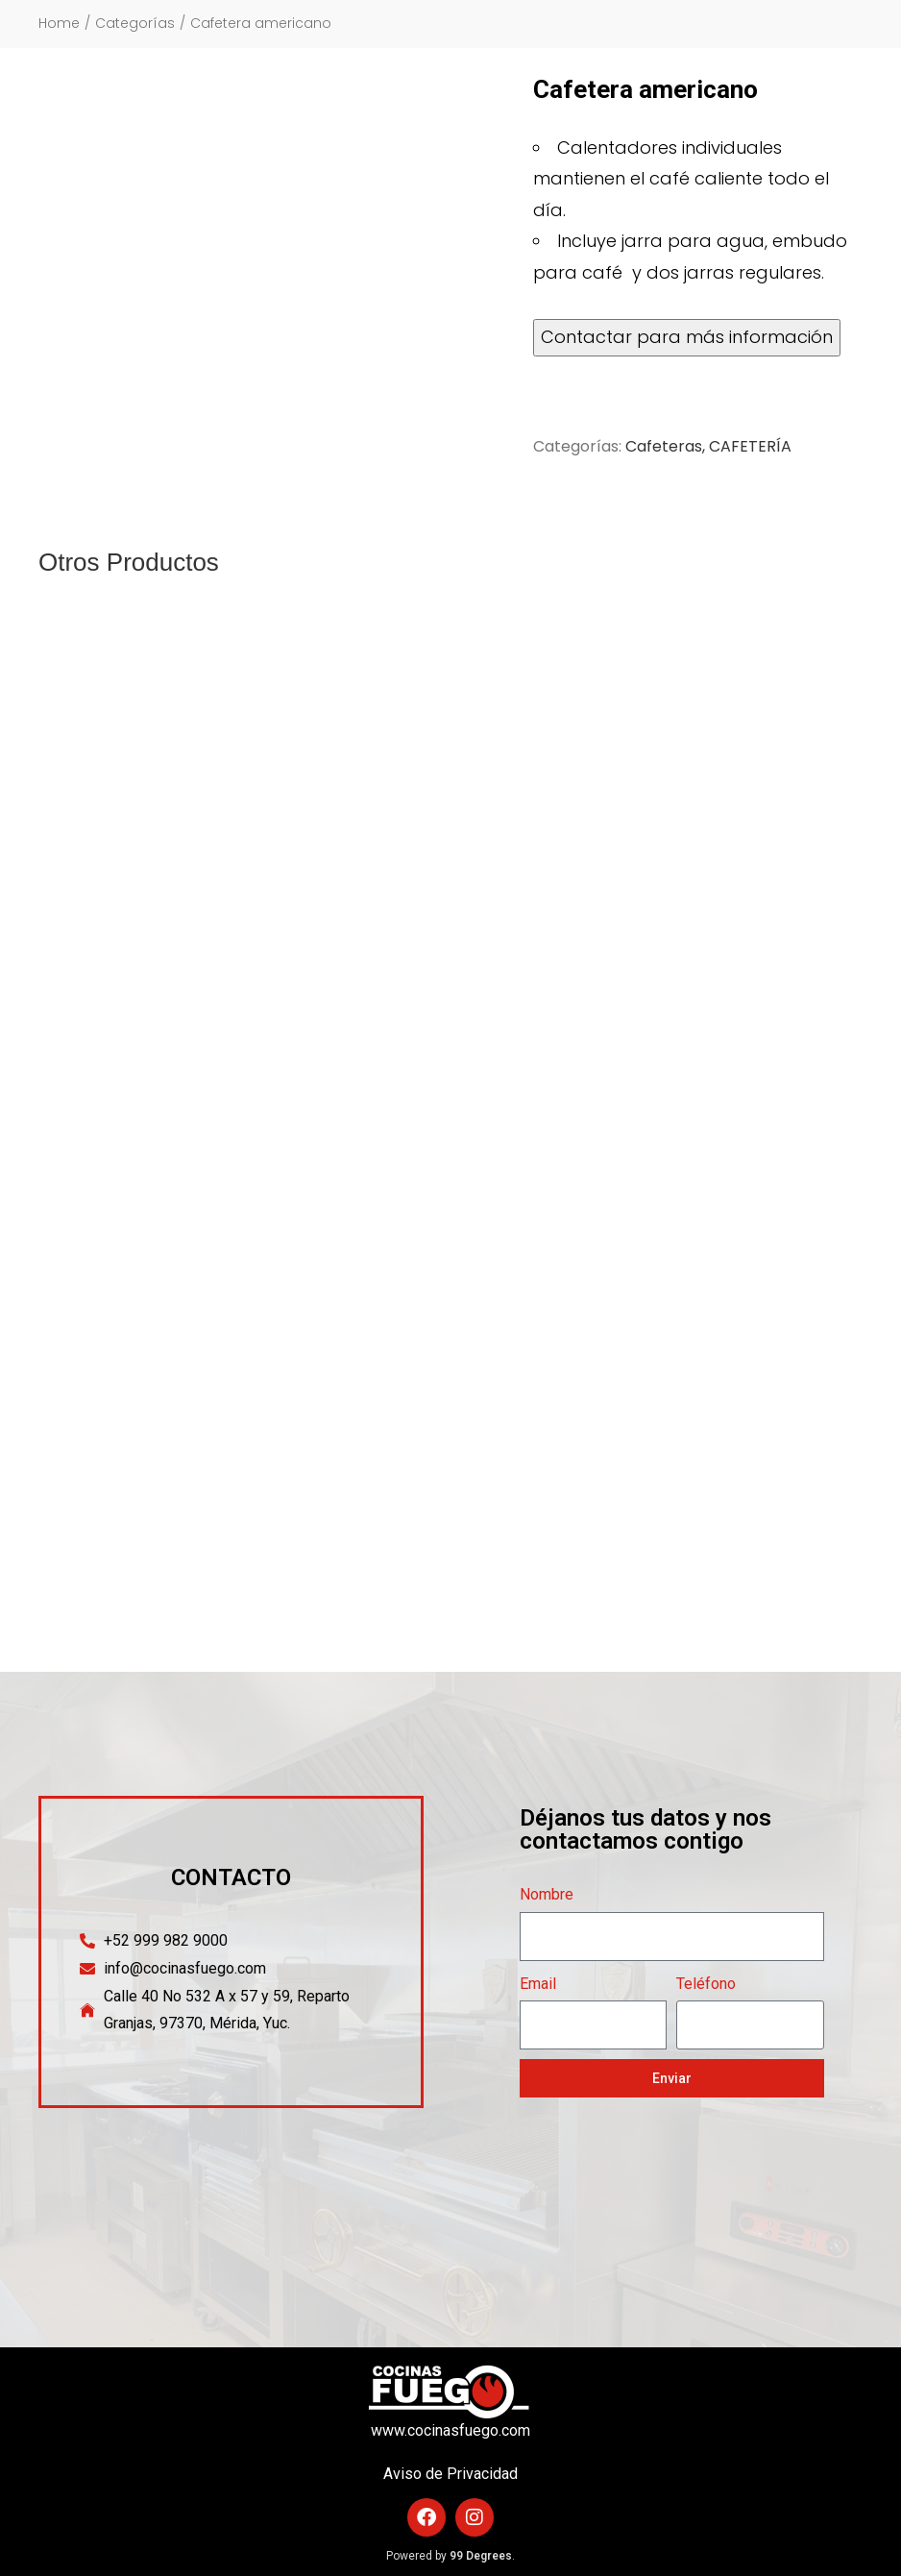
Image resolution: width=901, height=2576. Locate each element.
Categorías (135, 23)
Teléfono (706, 1984)
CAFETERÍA (750, 446)
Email (538, 1984)
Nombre (546, 1894)
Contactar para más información (687, 337)
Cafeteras (663, 446)
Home (59, 23)
